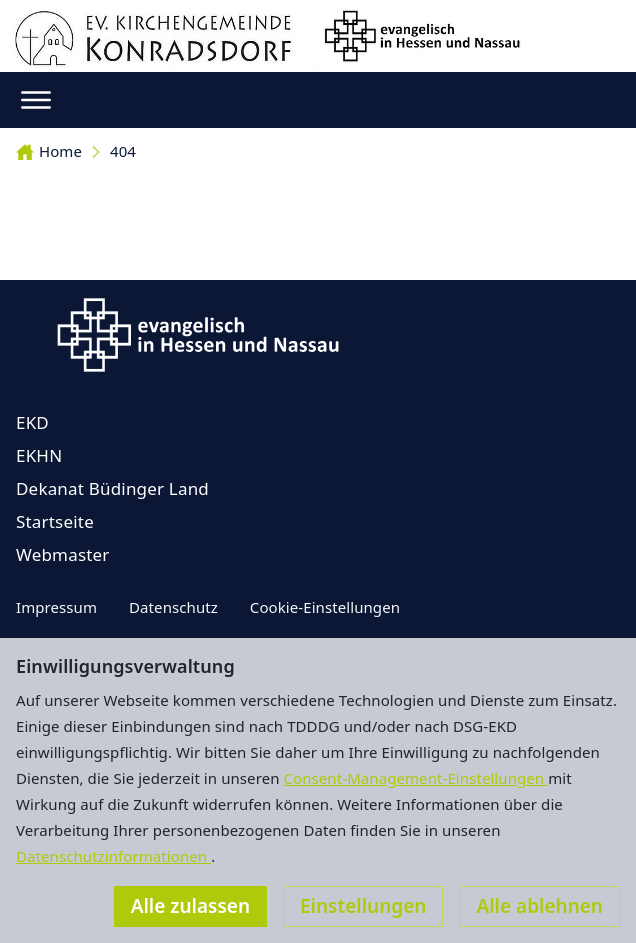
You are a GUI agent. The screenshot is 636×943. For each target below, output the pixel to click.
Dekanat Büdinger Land (112, 488)
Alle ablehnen (539, 906)
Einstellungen (363, 906)
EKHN (39, 455)
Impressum (56, 607)
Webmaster (63, 554)
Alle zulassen (190, 906)
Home (49, 151)
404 (123, 151)
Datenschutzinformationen (113, 856)
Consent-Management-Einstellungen (416, 778)
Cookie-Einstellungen (325, 607)
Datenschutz (173, 607)
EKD (32, 422)
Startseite (55, 521)
